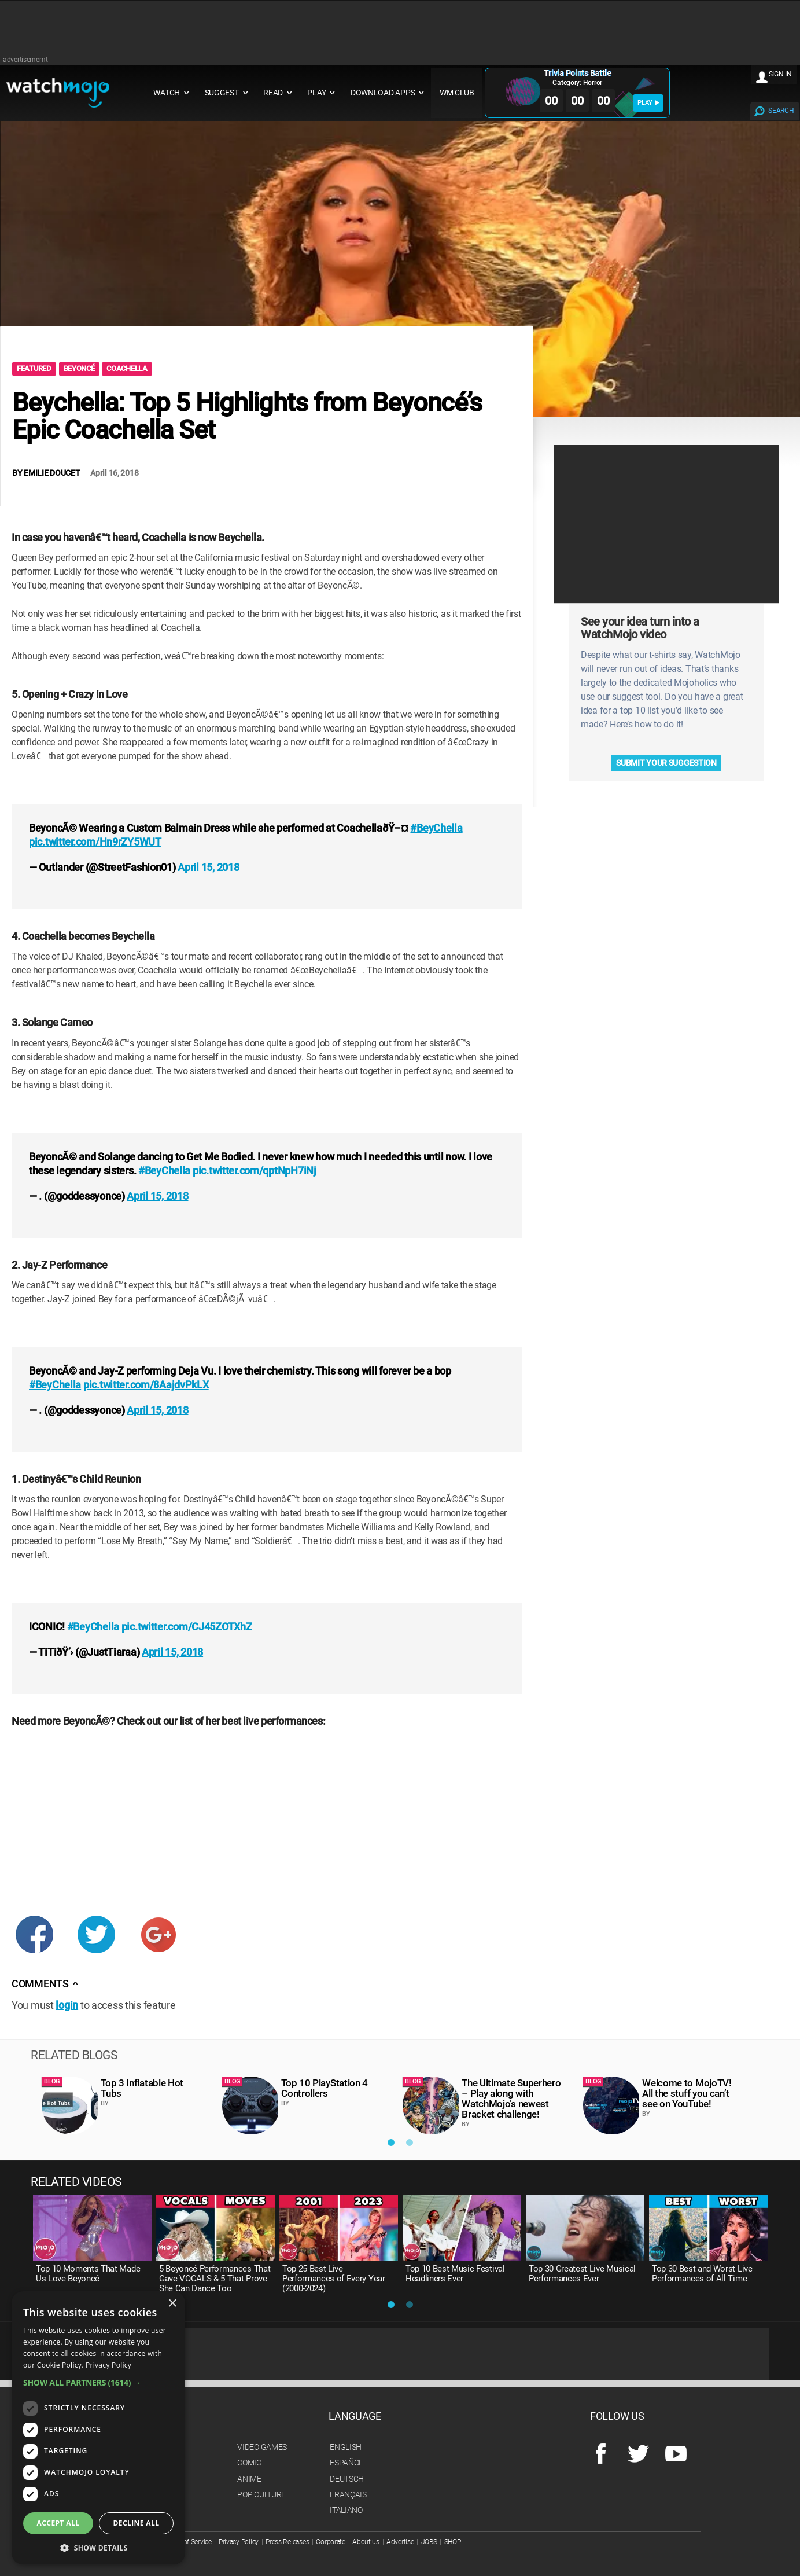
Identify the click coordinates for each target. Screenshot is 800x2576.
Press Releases (287, 2542)
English (346, 2447)
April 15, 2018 (208, 867)
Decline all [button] (136, 2523)
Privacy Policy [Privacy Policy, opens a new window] (108, 2365)
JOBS (429, 2542)
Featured (34, 368)
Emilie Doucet (52, 472)
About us (365, 2542)
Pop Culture (261, 2494)
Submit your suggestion (666, 762)
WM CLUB (457, 93)
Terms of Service (187, 2542)
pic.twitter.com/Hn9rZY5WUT (95, 842)
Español (346, 2462)
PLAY (648, 102)
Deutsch (347, 2478)
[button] (98, 2382)
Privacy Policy (239, 2542)
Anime (249, 2478)
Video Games (262, 2447)
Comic (249, 2462)
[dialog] (98, 2427)
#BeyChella (436, 828)
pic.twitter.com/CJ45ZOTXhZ (186, 1626)
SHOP (452, 2542)
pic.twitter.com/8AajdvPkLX (146, 1385)
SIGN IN (780, 74)
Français (348, 2494)
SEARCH (781, 110)
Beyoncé (79, 368)
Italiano (346, 2510)
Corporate (330, 2542)
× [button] (172, 2303)
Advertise (400, 2542)
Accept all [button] (58, 2523)
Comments (45, 1984)
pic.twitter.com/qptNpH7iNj (254, 1170)
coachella (126, 368)
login (67, 2005)
